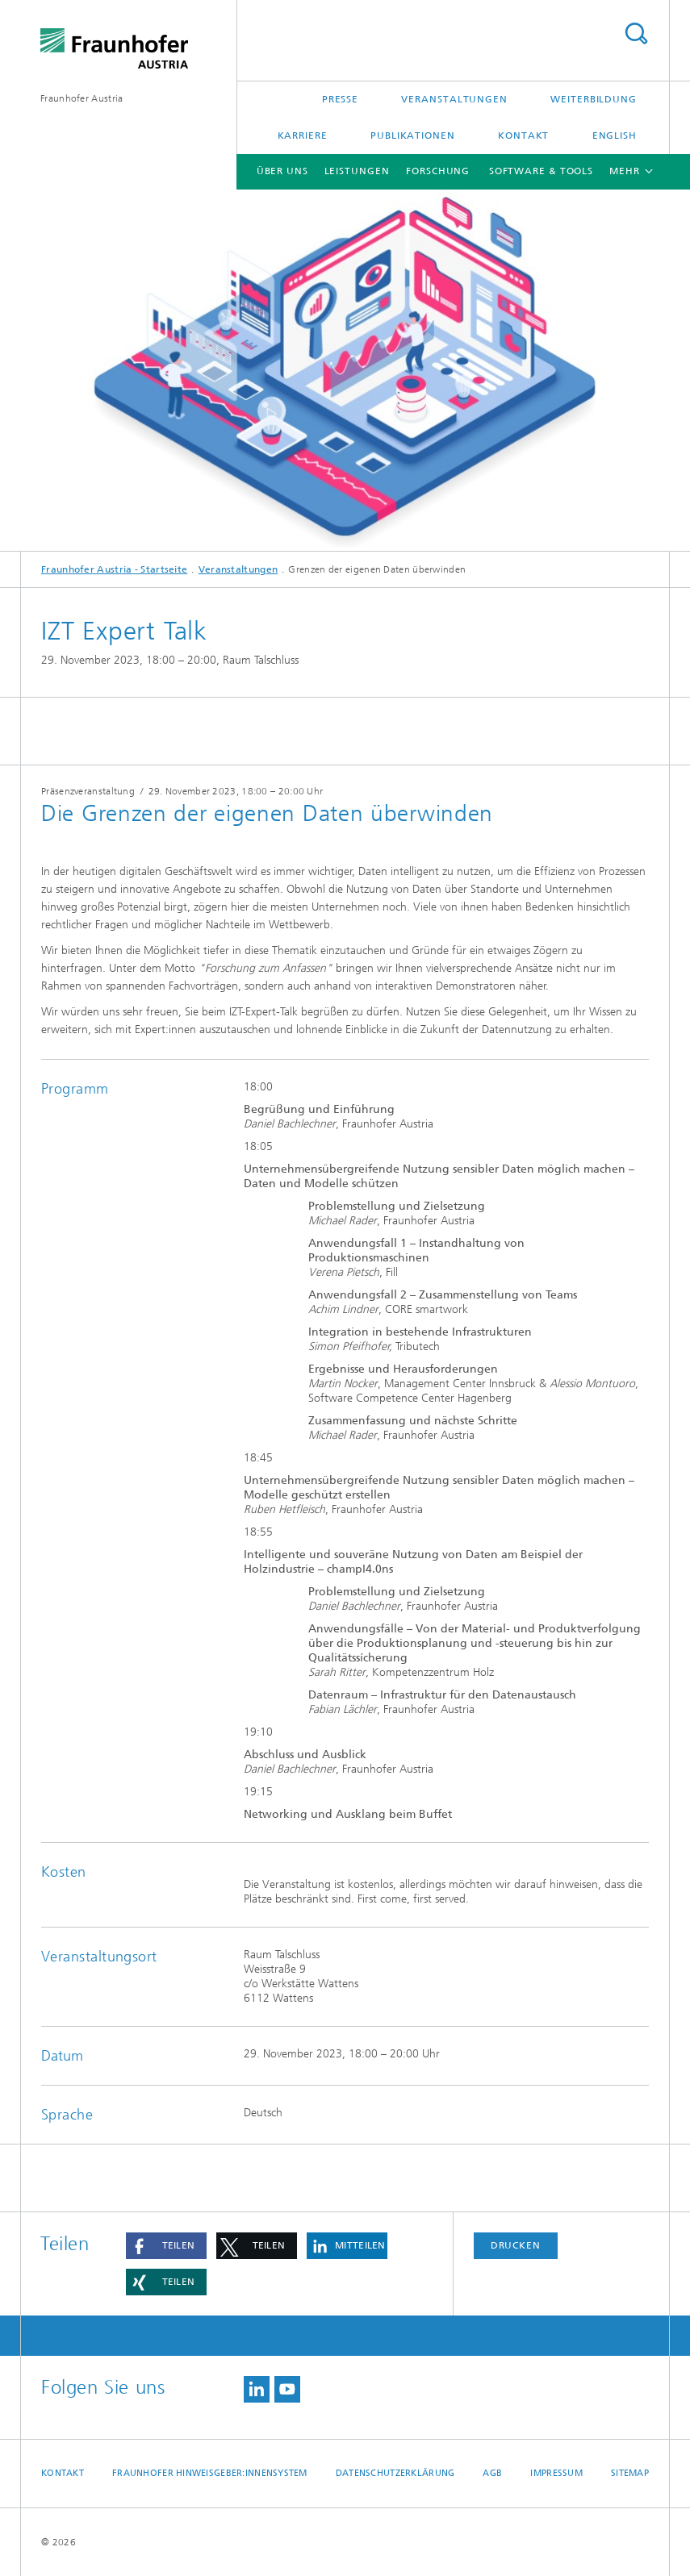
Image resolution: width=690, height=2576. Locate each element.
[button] (166, 2245)
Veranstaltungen (454, 99)
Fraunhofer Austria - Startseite (114, 569)
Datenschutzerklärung (395, 2473)
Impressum (556, 2473)
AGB (492, 2473)
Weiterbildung (593, 99)
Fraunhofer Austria (81, 98)
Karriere (303, 135)
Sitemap (630, 2473)
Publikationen (412, 135)
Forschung (438, 171)
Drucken (516, 2245)
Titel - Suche (636, 33)
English (614, 135)
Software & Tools (541, 171)
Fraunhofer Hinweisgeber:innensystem (209, 2473)
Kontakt (523, 135)
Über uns (282, 171)
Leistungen (357, 171)
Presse (340, 99)
